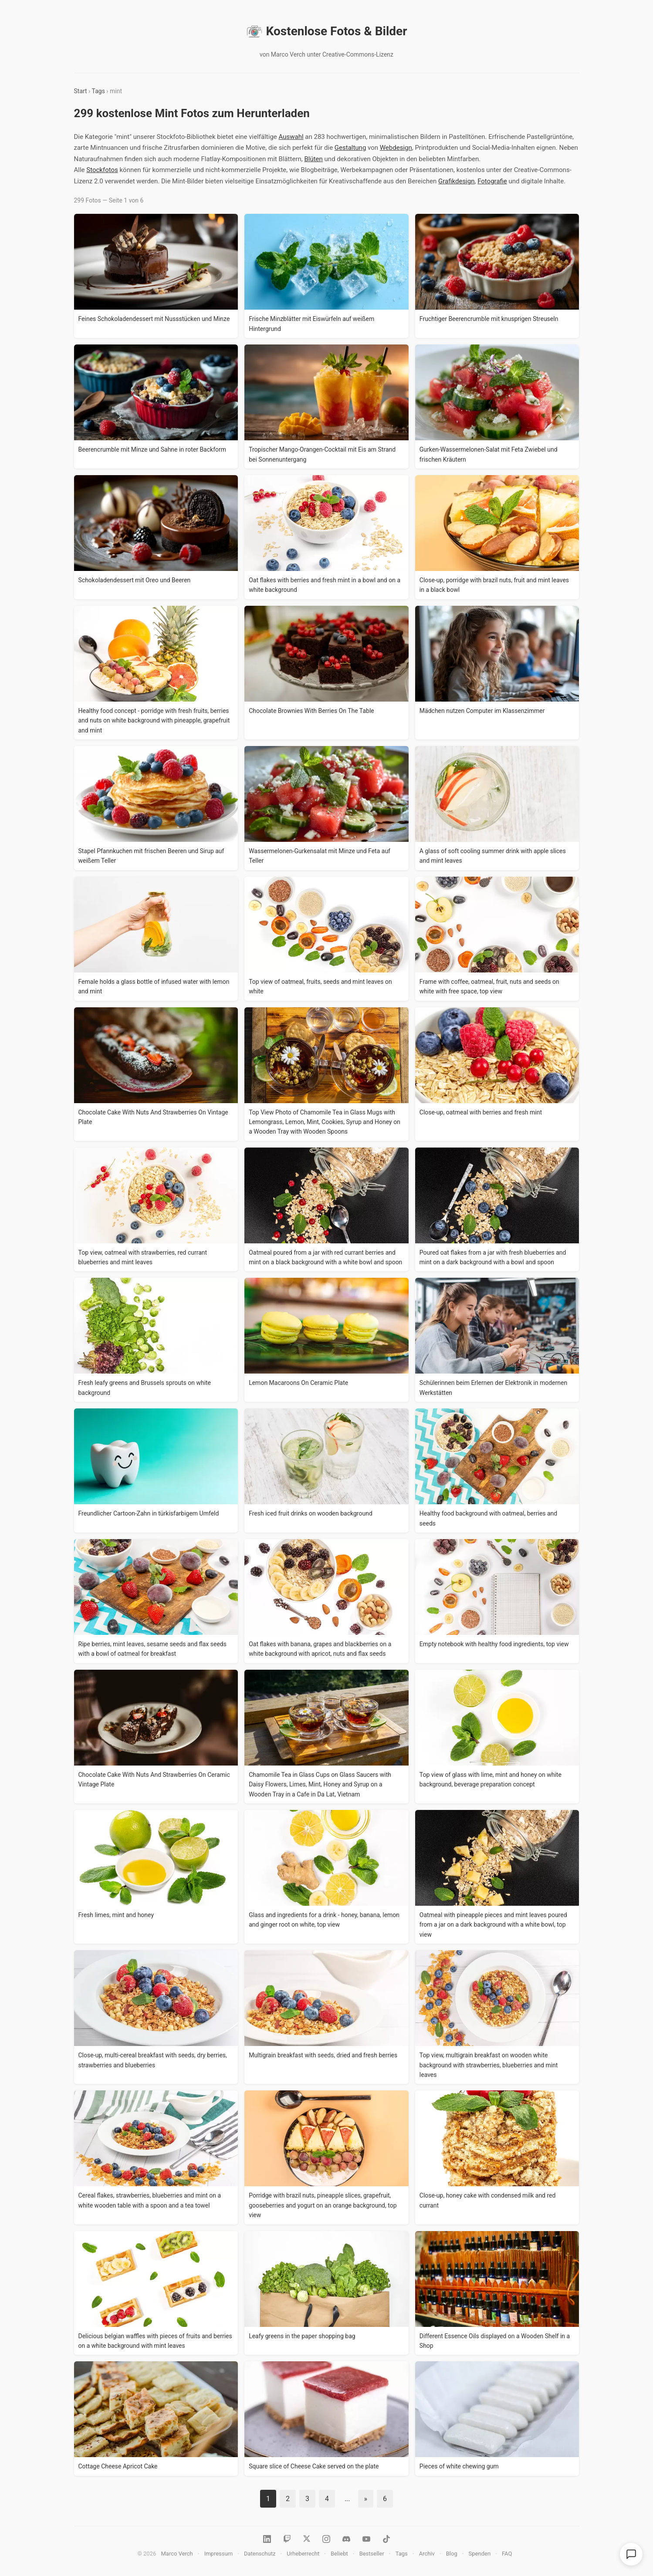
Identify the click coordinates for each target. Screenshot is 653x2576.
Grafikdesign (456, 181)
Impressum (218, 2553)
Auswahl (291, 137)
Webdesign (396, 148)
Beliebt (339, 2553)
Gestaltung (350, 148)
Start (80, 91)
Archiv (427, 2553)
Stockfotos (102, 170)
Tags (98, 91)
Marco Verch (177, 2553)
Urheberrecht (303, 2553)
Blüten (313, 159)
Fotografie (492, 181)
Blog (451, 2553)
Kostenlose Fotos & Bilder (326, 31)
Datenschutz (259, 2553)
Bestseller (371, 2553)
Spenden (480, 2553)
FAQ (507, 2553)
